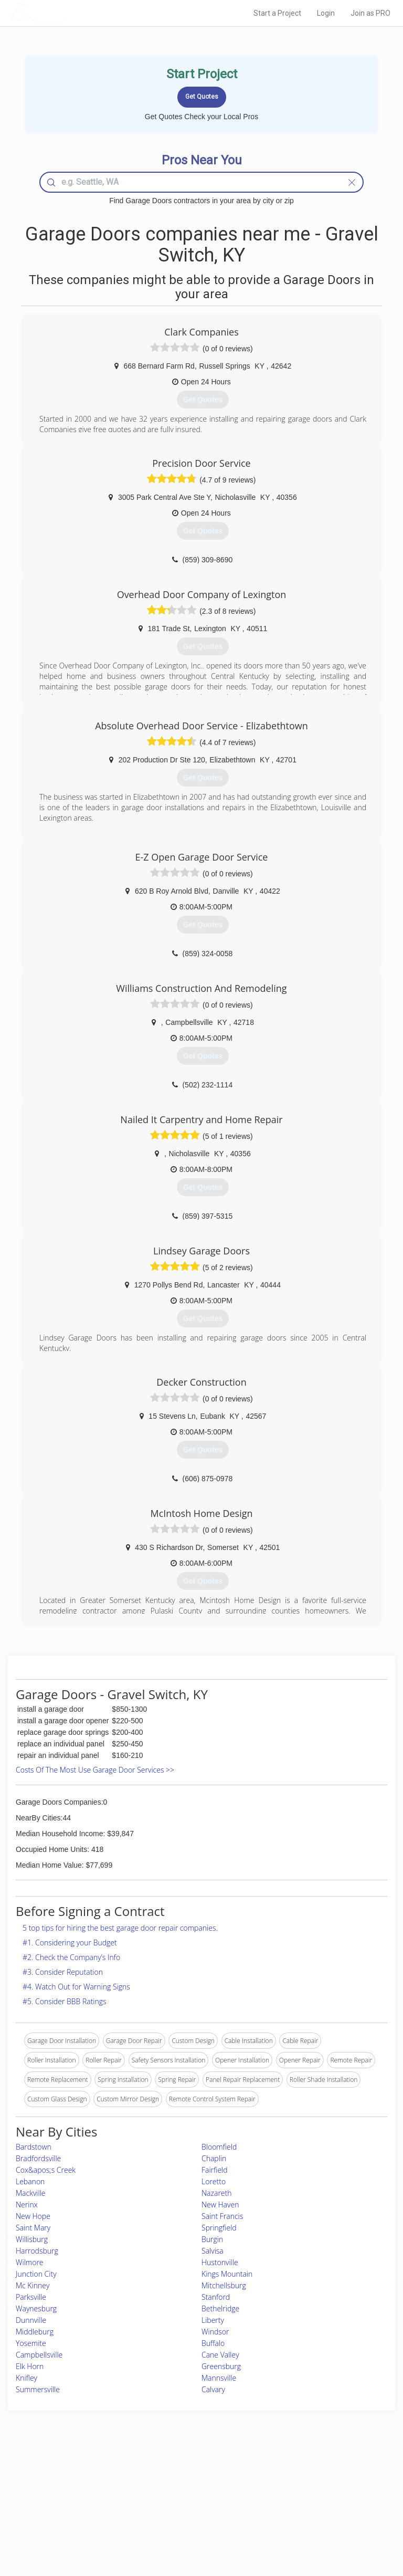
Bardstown (33, 2147)
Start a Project (277, 13)
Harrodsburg (37, 2251)
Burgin (212, 2239)
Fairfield (215, 2170)
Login (326, 13)
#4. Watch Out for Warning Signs (76, 1987)
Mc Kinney (32, 2285)
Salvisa (213, 2251)
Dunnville (31, 2320)
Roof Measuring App (176, 2500)
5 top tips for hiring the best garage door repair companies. (120, 1928)
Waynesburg (36, 2308)
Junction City (36, 2274)
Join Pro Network (172, 2477)
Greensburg (221, 2366)
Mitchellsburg (224, 2285)
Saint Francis (222, 2216)
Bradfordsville (38, 2158)
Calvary (213, 2389)
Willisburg (32, 2239)
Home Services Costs (73, 2477)
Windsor (215, 2332)
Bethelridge (220, 2308)
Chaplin (214, 2158)
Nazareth (216, 2193)
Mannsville (219, 2378)
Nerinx (27, 2205)
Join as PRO (370, 13)
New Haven (220, 2205)
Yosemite (31, 2343)
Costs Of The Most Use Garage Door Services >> (95, 1770)
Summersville (38, 2389)
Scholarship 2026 (307, 2477)
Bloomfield (219, 2147)
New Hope (33, 2216)
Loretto (214, 2181)
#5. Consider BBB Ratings (65, 2001)
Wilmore (30, 2262)
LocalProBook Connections (321, 2512)
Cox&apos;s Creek (46, 2170)
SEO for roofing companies (321, 2524)
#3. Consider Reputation (63, 1972)
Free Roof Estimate (69, 2512)
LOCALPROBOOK (70, 12)
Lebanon (30, 2181)
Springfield (219, 2228)
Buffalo (213, 2343)
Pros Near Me (62, 2489)
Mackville (31, 2193)
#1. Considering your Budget (70, 1942)
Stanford (216, 2297)
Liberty (213, 2320)
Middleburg (35, 2332)
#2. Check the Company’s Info (71, 1957)
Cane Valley (220, 2355)
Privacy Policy (302, 2489)
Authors (294, 2500)
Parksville (31, 2297)
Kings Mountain (227, 2274)
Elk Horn (30, 2366)
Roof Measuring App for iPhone (192, 2512)
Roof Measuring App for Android (193, 2524)
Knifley (26, 2378)
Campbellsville (39, 2355)
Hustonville (220, 2262)
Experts (158, 2489)
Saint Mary (33, 2228)
